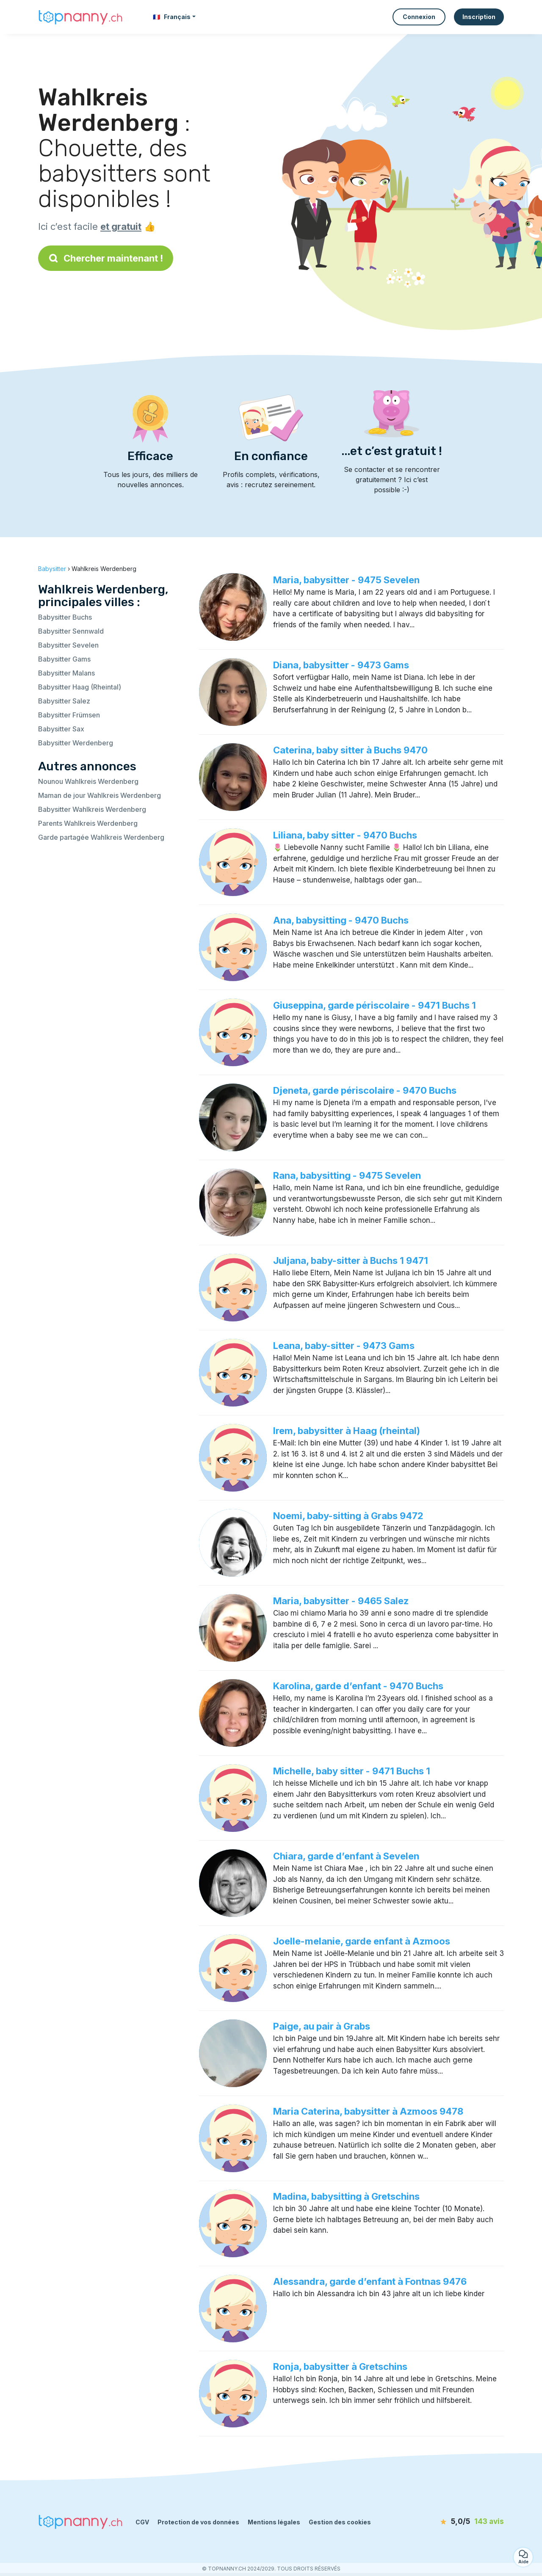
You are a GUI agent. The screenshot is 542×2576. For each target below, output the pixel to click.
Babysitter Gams (64, 659)
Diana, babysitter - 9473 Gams (341, 664)
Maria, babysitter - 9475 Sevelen (346, 579)
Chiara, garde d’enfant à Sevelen (346, 1856)
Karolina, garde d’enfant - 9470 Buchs (358, 1685)
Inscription (478, 16)
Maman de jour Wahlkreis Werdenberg (99, 795)
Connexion (419, 16)
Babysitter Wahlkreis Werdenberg (92, 809)
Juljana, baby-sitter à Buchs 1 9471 (350, 1260)
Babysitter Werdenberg (75, 743)
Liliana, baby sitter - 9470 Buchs (345, 835)
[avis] (455, 2521)
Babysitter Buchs (65, 617)
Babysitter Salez (64, 701)
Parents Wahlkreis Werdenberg (88, 823)
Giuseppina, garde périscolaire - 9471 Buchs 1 (374, 1005)
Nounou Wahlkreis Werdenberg (88, 781)
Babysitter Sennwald (71, 631)
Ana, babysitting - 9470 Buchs (341, 920)
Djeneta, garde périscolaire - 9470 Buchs (364, 1090)
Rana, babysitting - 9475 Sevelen (347, 1175)
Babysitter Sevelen (68, 645)
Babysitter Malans (66, 673)
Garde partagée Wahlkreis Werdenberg (101, 837)
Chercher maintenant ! (105, 258)
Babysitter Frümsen (69, 715)
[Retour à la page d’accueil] (80, 16)
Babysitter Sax (61, 729)
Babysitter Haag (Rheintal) (79, 687)
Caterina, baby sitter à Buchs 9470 (350, 750)
